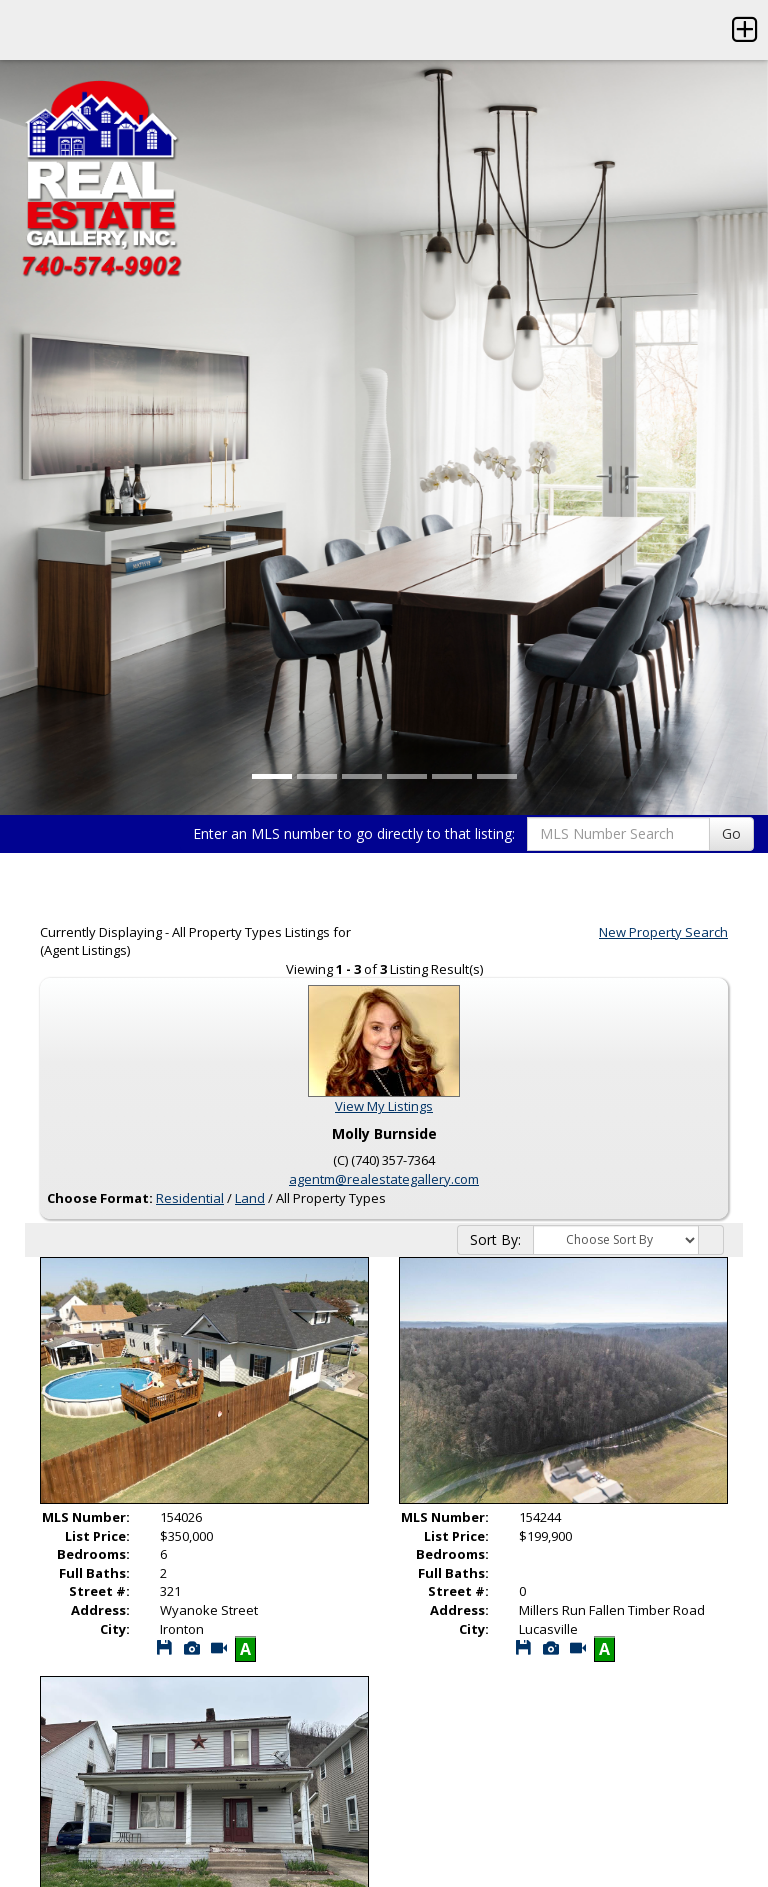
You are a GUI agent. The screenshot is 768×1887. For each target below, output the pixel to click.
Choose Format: (100, 1198)
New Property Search (663, 932)
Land (250, 1198)
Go (731, 833)
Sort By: (495, 1239)
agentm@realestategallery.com (384, 1179)
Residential (190, 1198)
